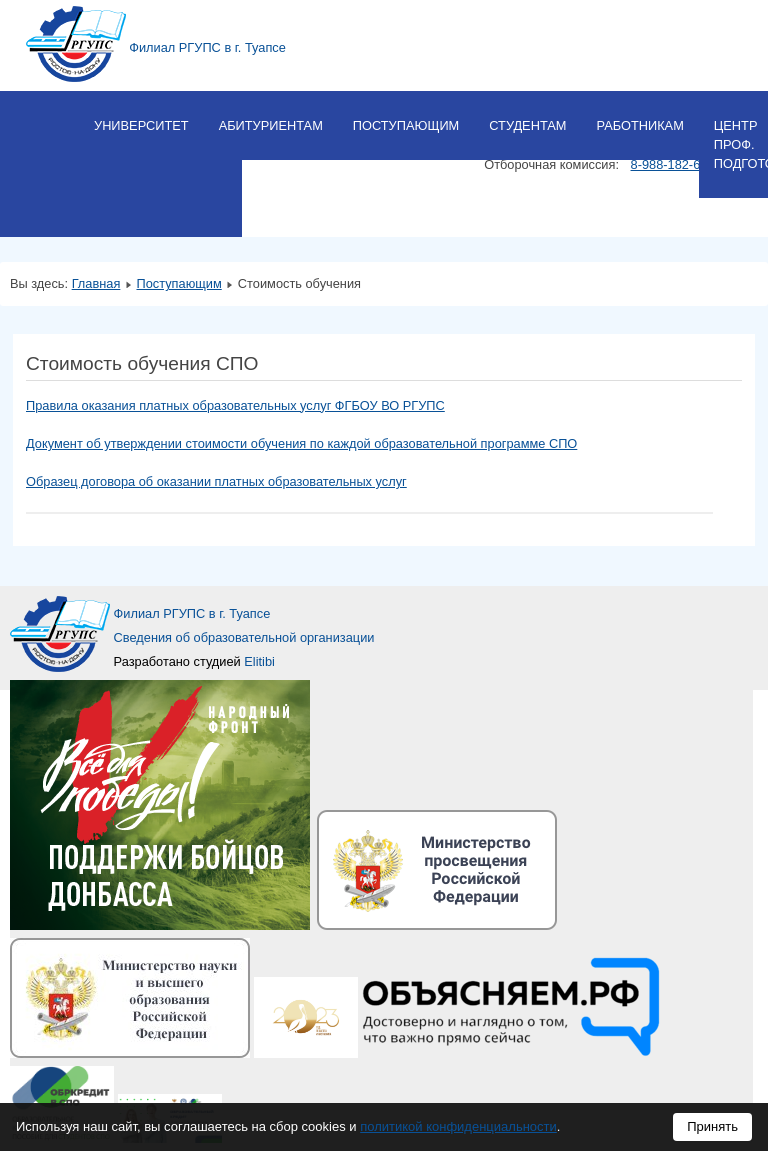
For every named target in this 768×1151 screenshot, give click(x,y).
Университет (141, 125)
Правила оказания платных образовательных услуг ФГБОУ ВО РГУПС (235, 405)
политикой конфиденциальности (458, 1126)
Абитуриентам (271, 125)
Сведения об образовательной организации (244, 637)
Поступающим (406, 125)
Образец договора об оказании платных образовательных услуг (216, 481)
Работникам (639, 125)
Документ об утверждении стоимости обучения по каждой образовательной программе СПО (301, 443)
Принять (712, 1126)
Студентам (527, 125)
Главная (96, 283)
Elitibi (259, 661)
